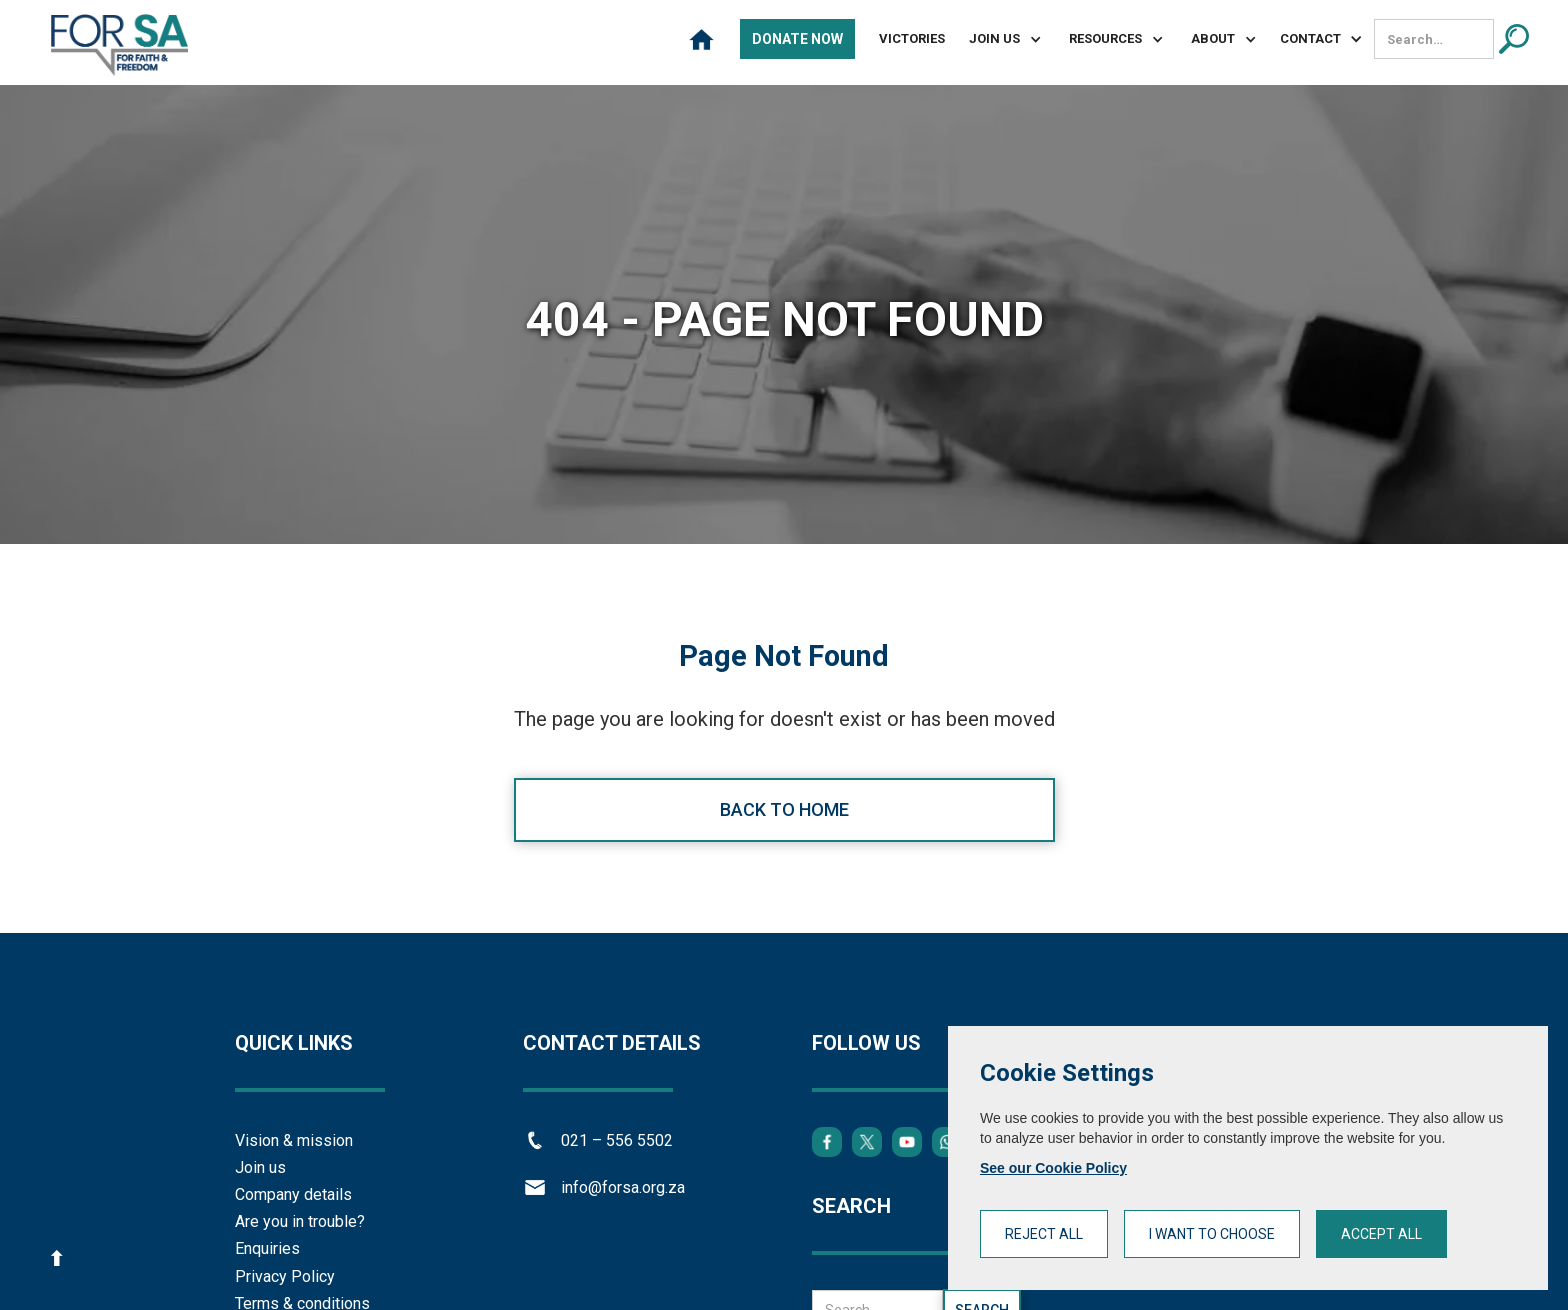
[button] (997, 39)
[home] (119, 45)
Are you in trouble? (300, 1221)
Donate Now (797, 39)
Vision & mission (294, 1140)
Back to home (784, 809)
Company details (293, 1194)
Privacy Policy (285, 1276)
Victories (912, 38)
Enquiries (267, 1248)
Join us (260, 1167)
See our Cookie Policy (1053, 1168)
